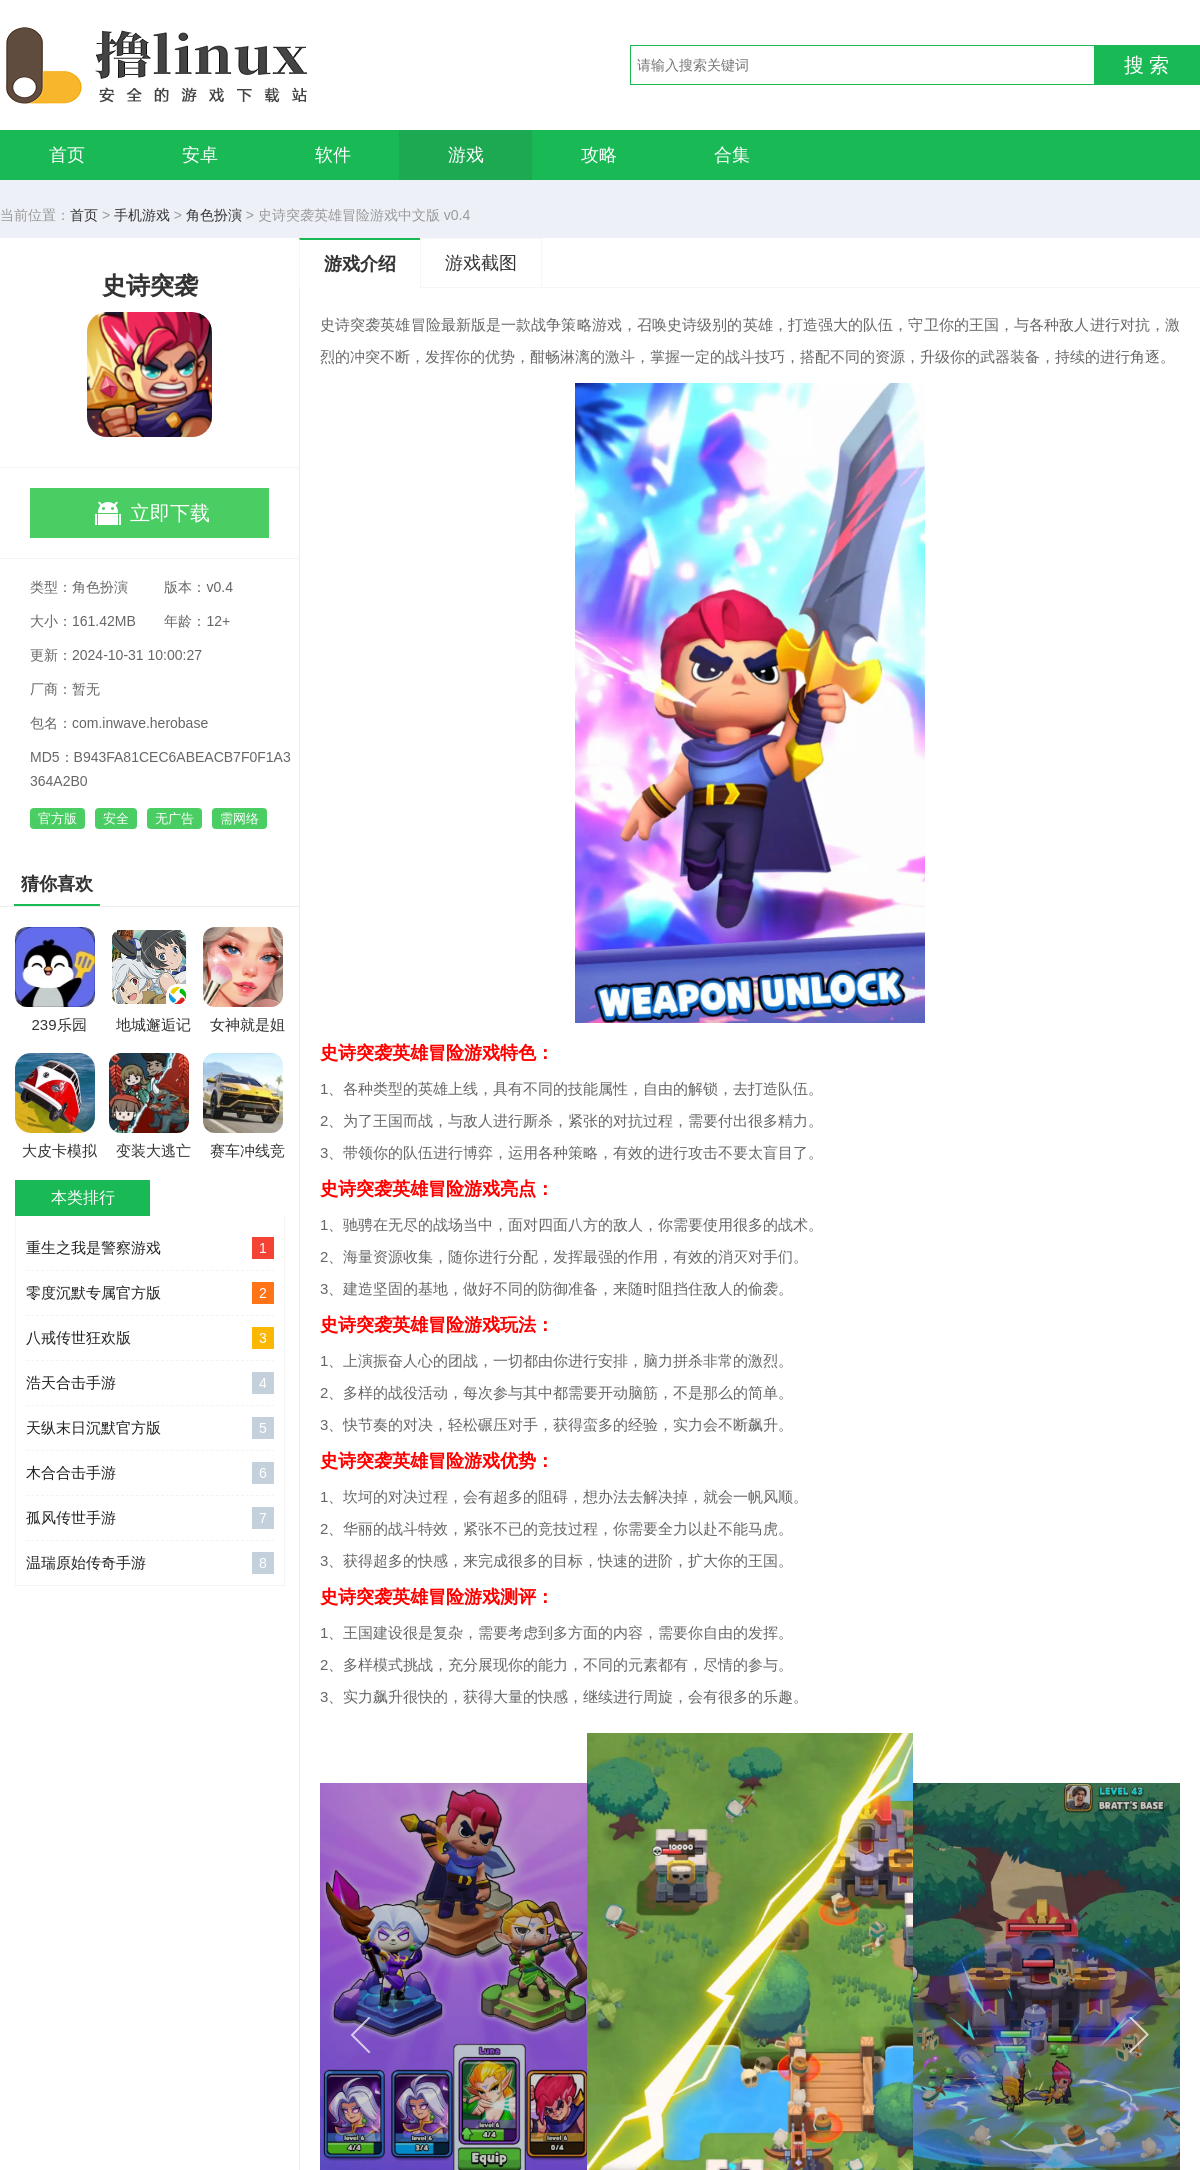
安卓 (200, 155)
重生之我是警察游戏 (150, 1248)
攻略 (599, 155)
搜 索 (1147, 65)
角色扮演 (214, 215)
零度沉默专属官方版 (150, 1293)
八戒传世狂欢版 (150, 1338)
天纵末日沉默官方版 (150, 1428)
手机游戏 (142, 215)
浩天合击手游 (150, 1383)
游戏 (466, 155)
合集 (732, 155)
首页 (67, 155)
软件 (333, 155)
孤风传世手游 (150, 1518)
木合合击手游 (150, 1473)
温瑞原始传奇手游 (150, 1563)
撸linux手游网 (230, 65)
